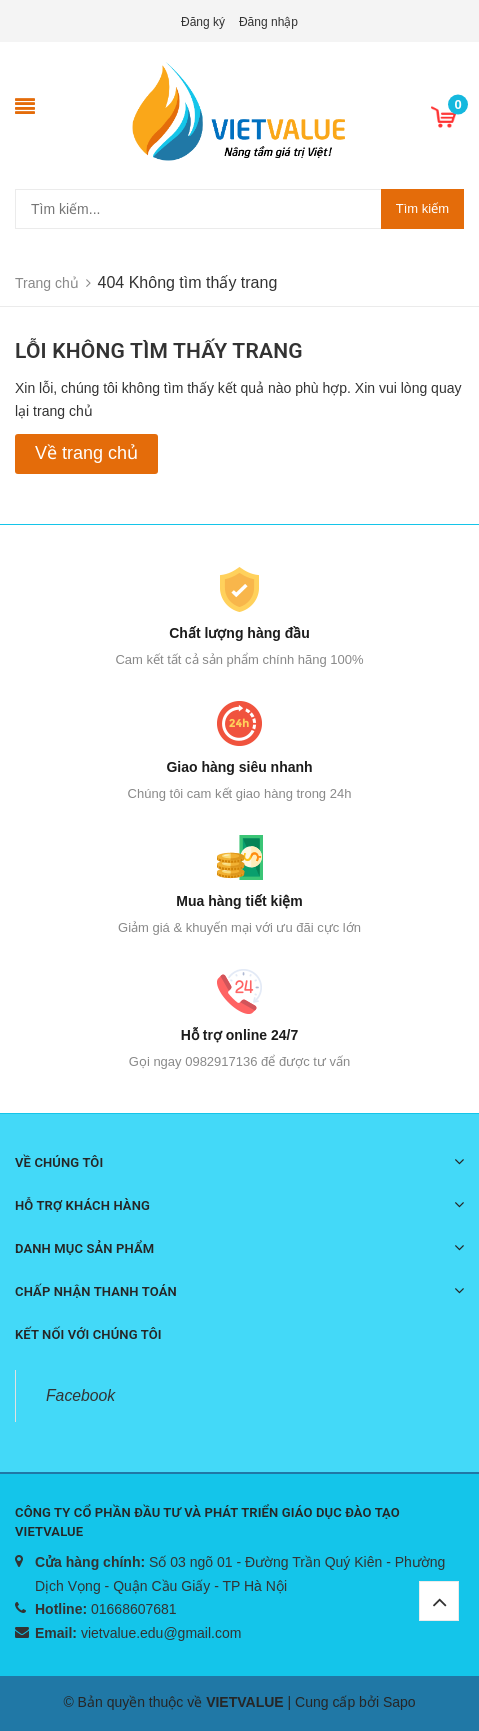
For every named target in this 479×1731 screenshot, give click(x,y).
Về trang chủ (86, 453)
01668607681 (134, 1609)
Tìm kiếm (422, 208)
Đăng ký (203, 22)
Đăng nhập (268, 22)
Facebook (80, 1395)
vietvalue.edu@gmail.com (161, 1633)
